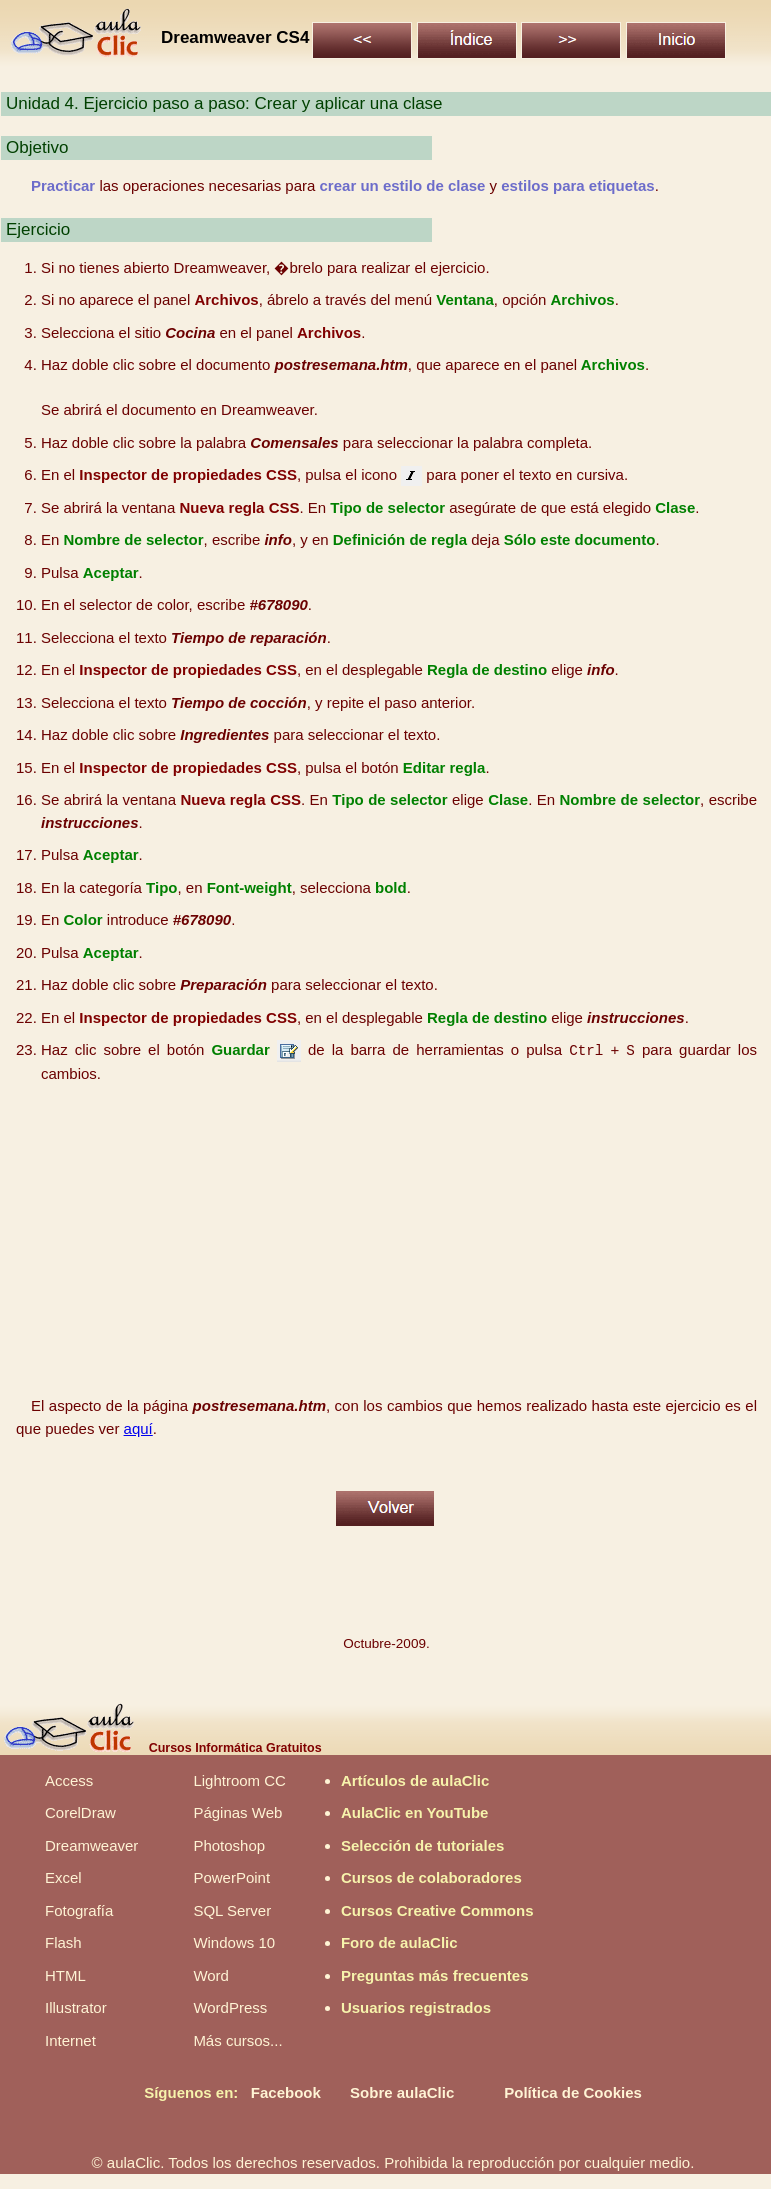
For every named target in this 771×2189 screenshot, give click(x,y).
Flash (63, 1942)
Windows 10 (234, 1942)
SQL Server (232, 1910)
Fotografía (79, 1910)
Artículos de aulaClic (415, 1780)
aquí (138, 1428)
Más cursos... (237, 2040)
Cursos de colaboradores (431, 1877)
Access (69, 1780)
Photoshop (229, 1845)
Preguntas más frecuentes (435, 1975)
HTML (65, 1975)
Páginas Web (237, 1812)
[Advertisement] (387, 1240)
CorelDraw (80, 1812)
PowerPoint (231, 1877)
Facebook (286, 2092)
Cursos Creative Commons (437, 1910)
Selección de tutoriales (422, 1845)
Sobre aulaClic (402, 2092)
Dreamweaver (91, 1845)
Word (211, 1975)
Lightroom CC (239, 1780)
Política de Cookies (573, 2092)
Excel (63, 1877)
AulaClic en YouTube (415, 1812)
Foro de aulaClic (399, 1942)
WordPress (230, 2007)
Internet (70, 2040)
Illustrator (76, 2007)
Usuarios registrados (416, 2007)
